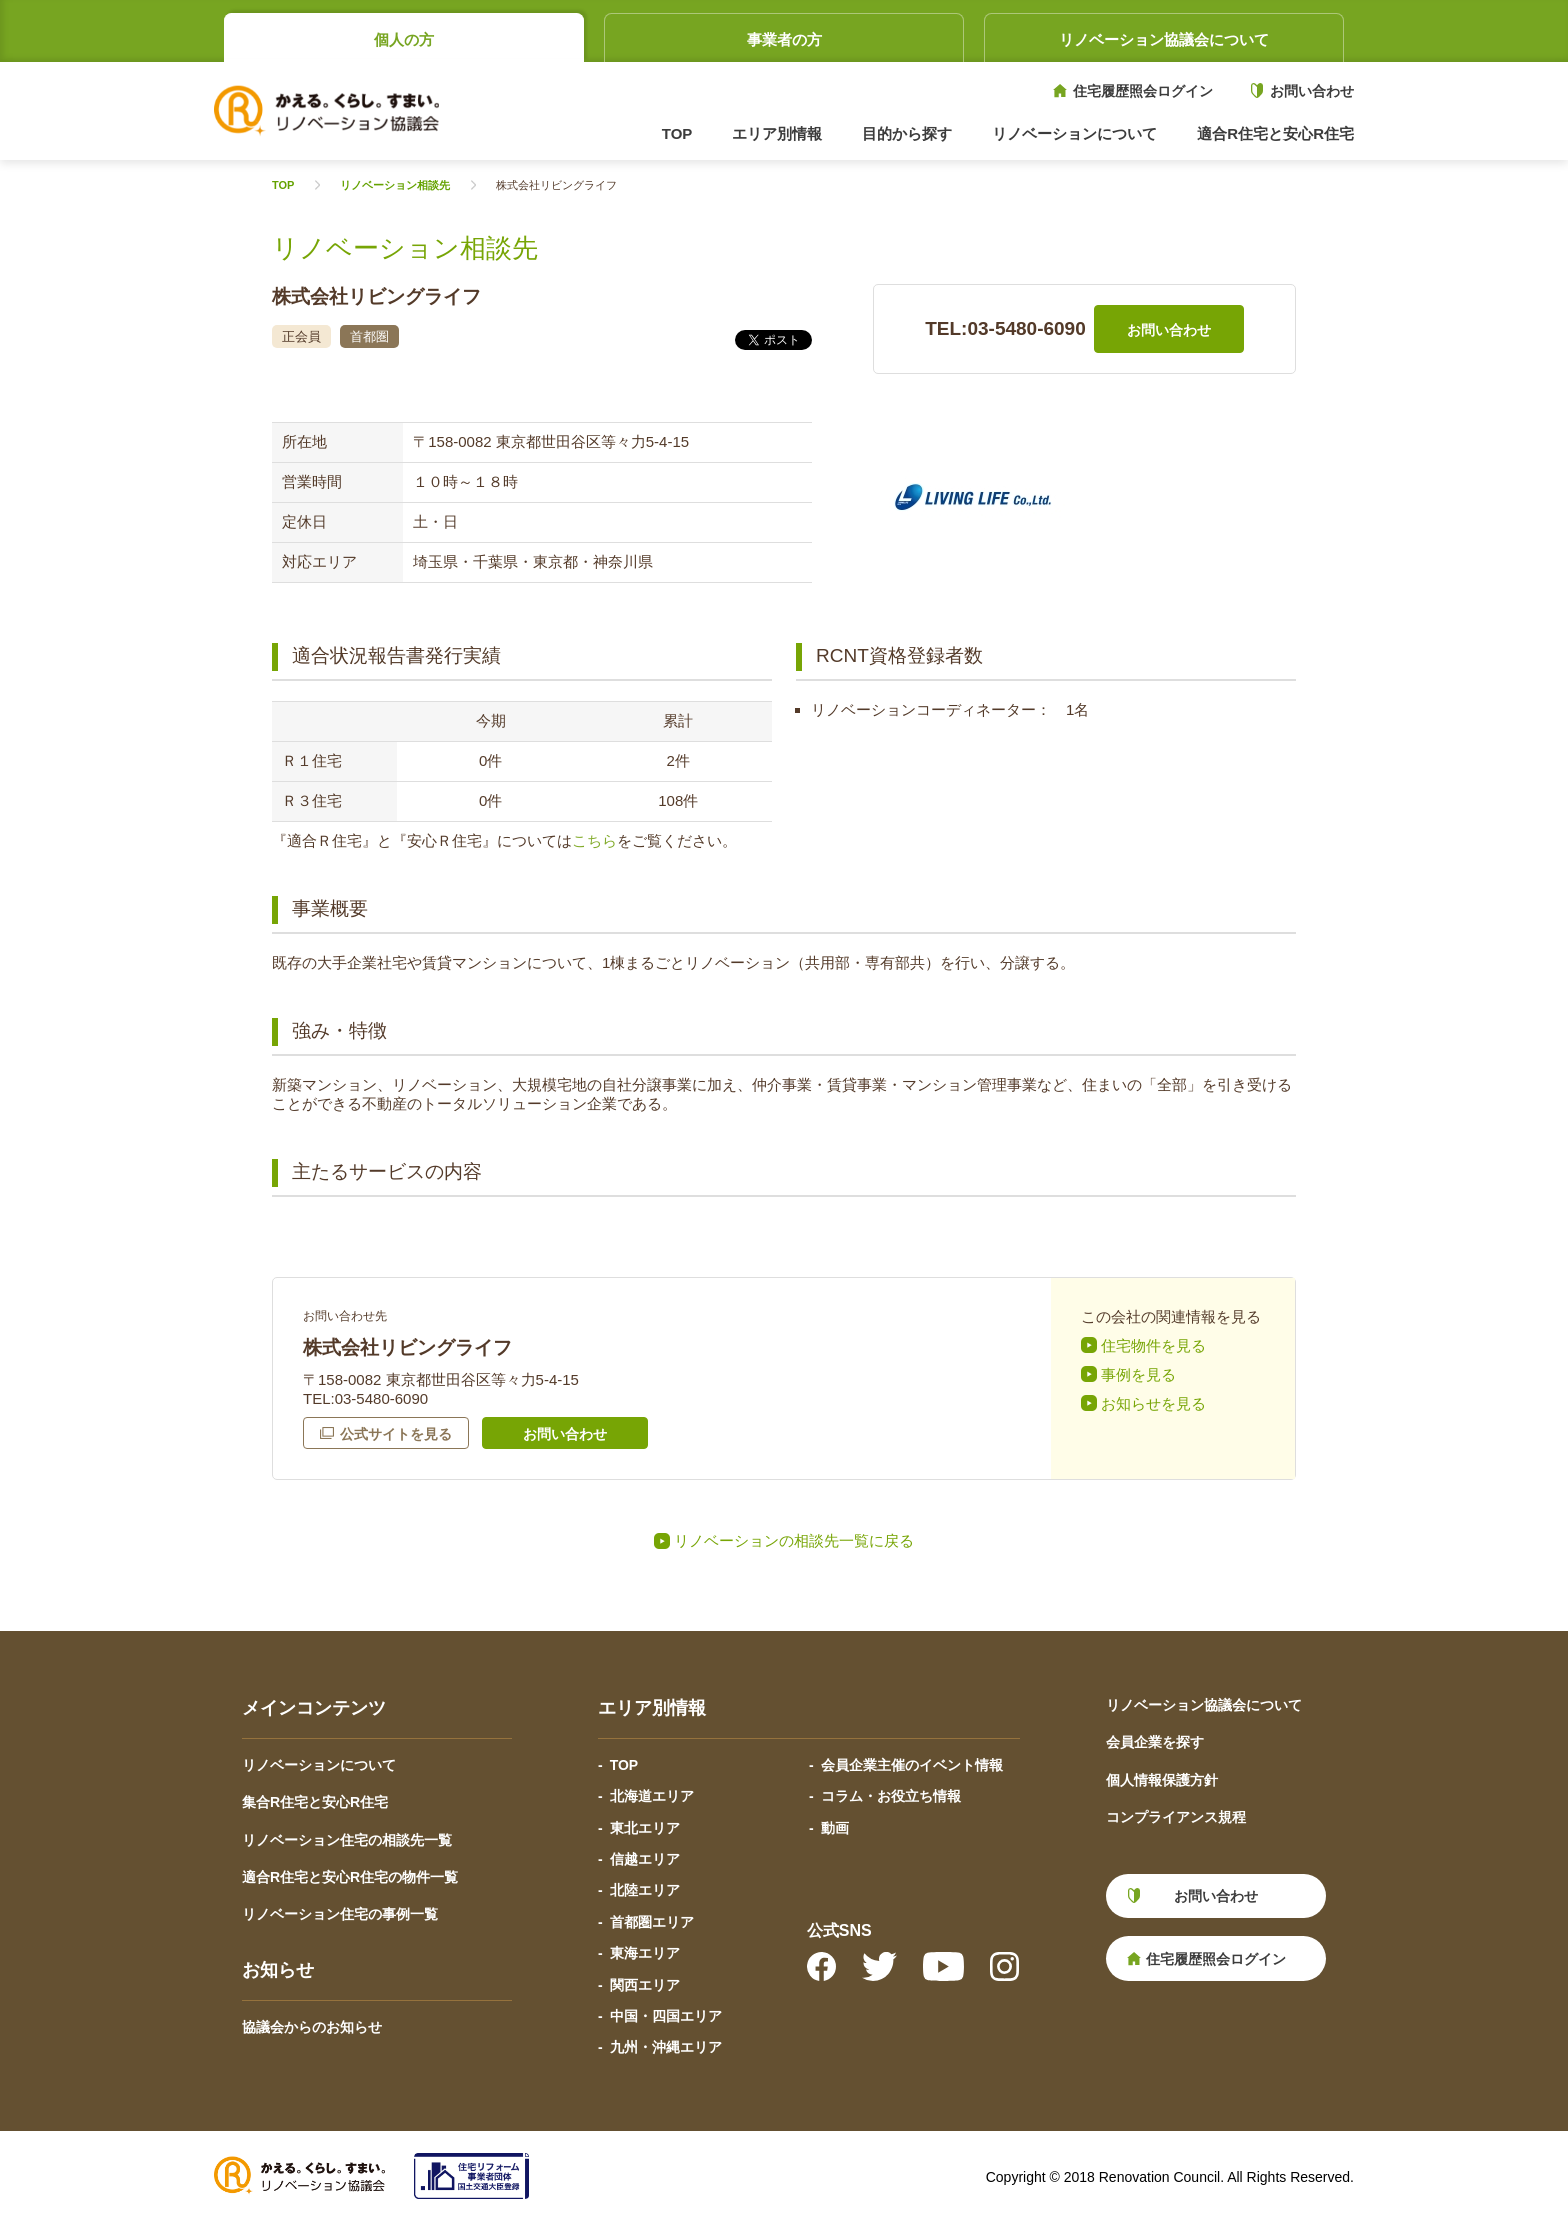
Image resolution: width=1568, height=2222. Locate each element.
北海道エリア (652, 1796)
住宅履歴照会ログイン (1143, 91)
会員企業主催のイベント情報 (912, 1765)
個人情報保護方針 (1162, 1780)
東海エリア (645, 1953)
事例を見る (1138, 1374)
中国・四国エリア (666, 2016)
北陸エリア (645, 1890)
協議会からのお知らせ (312, 2027)
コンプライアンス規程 (1176, 1817)
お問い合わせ (1312, 91)
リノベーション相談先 (395, 185)
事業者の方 (784, 39)
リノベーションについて (319, 1765)
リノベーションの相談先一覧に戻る (794, 1540)
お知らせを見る (1153, 1403)
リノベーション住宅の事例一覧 (340, 1914)
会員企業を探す (1155, 1742)
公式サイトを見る (396, 1434)
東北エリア (645, 1828)
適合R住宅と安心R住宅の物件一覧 (350, 1877)
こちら (594, 840)
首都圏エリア (652, 1922)
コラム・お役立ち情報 (891, 1796)
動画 (835, 1828)
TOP (677, 133)
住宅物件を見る (1153, 1345)
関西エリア (645, 1985)
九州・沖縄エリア (666, 2047)
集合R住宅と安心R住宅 (315, 1802)
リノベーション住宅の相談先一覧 (347, 1840)
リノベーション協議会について (1164, 39)
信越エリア (645, 1859)
